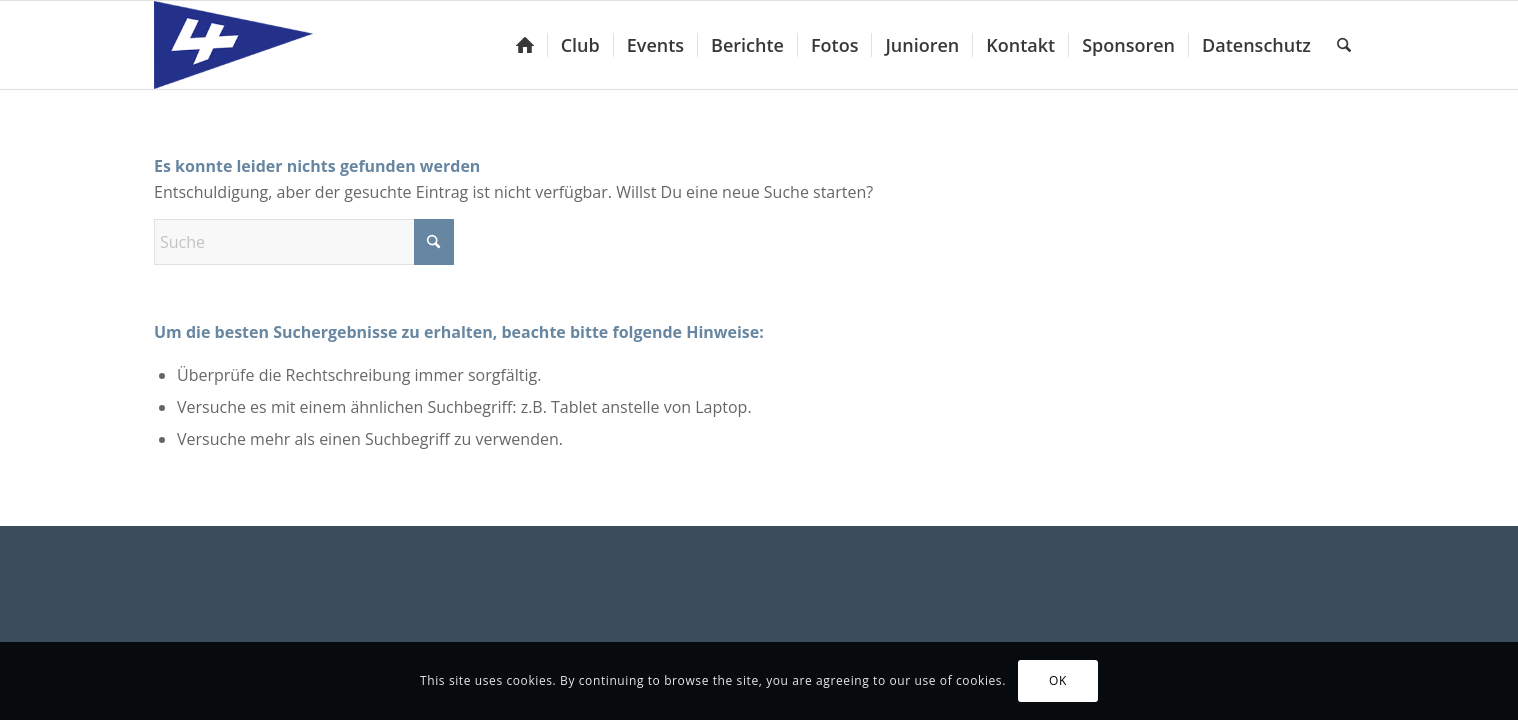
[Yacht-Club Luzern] (249, 45)
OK (1058, 680)
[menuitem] (525, 45)
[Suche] (1344, 45)
